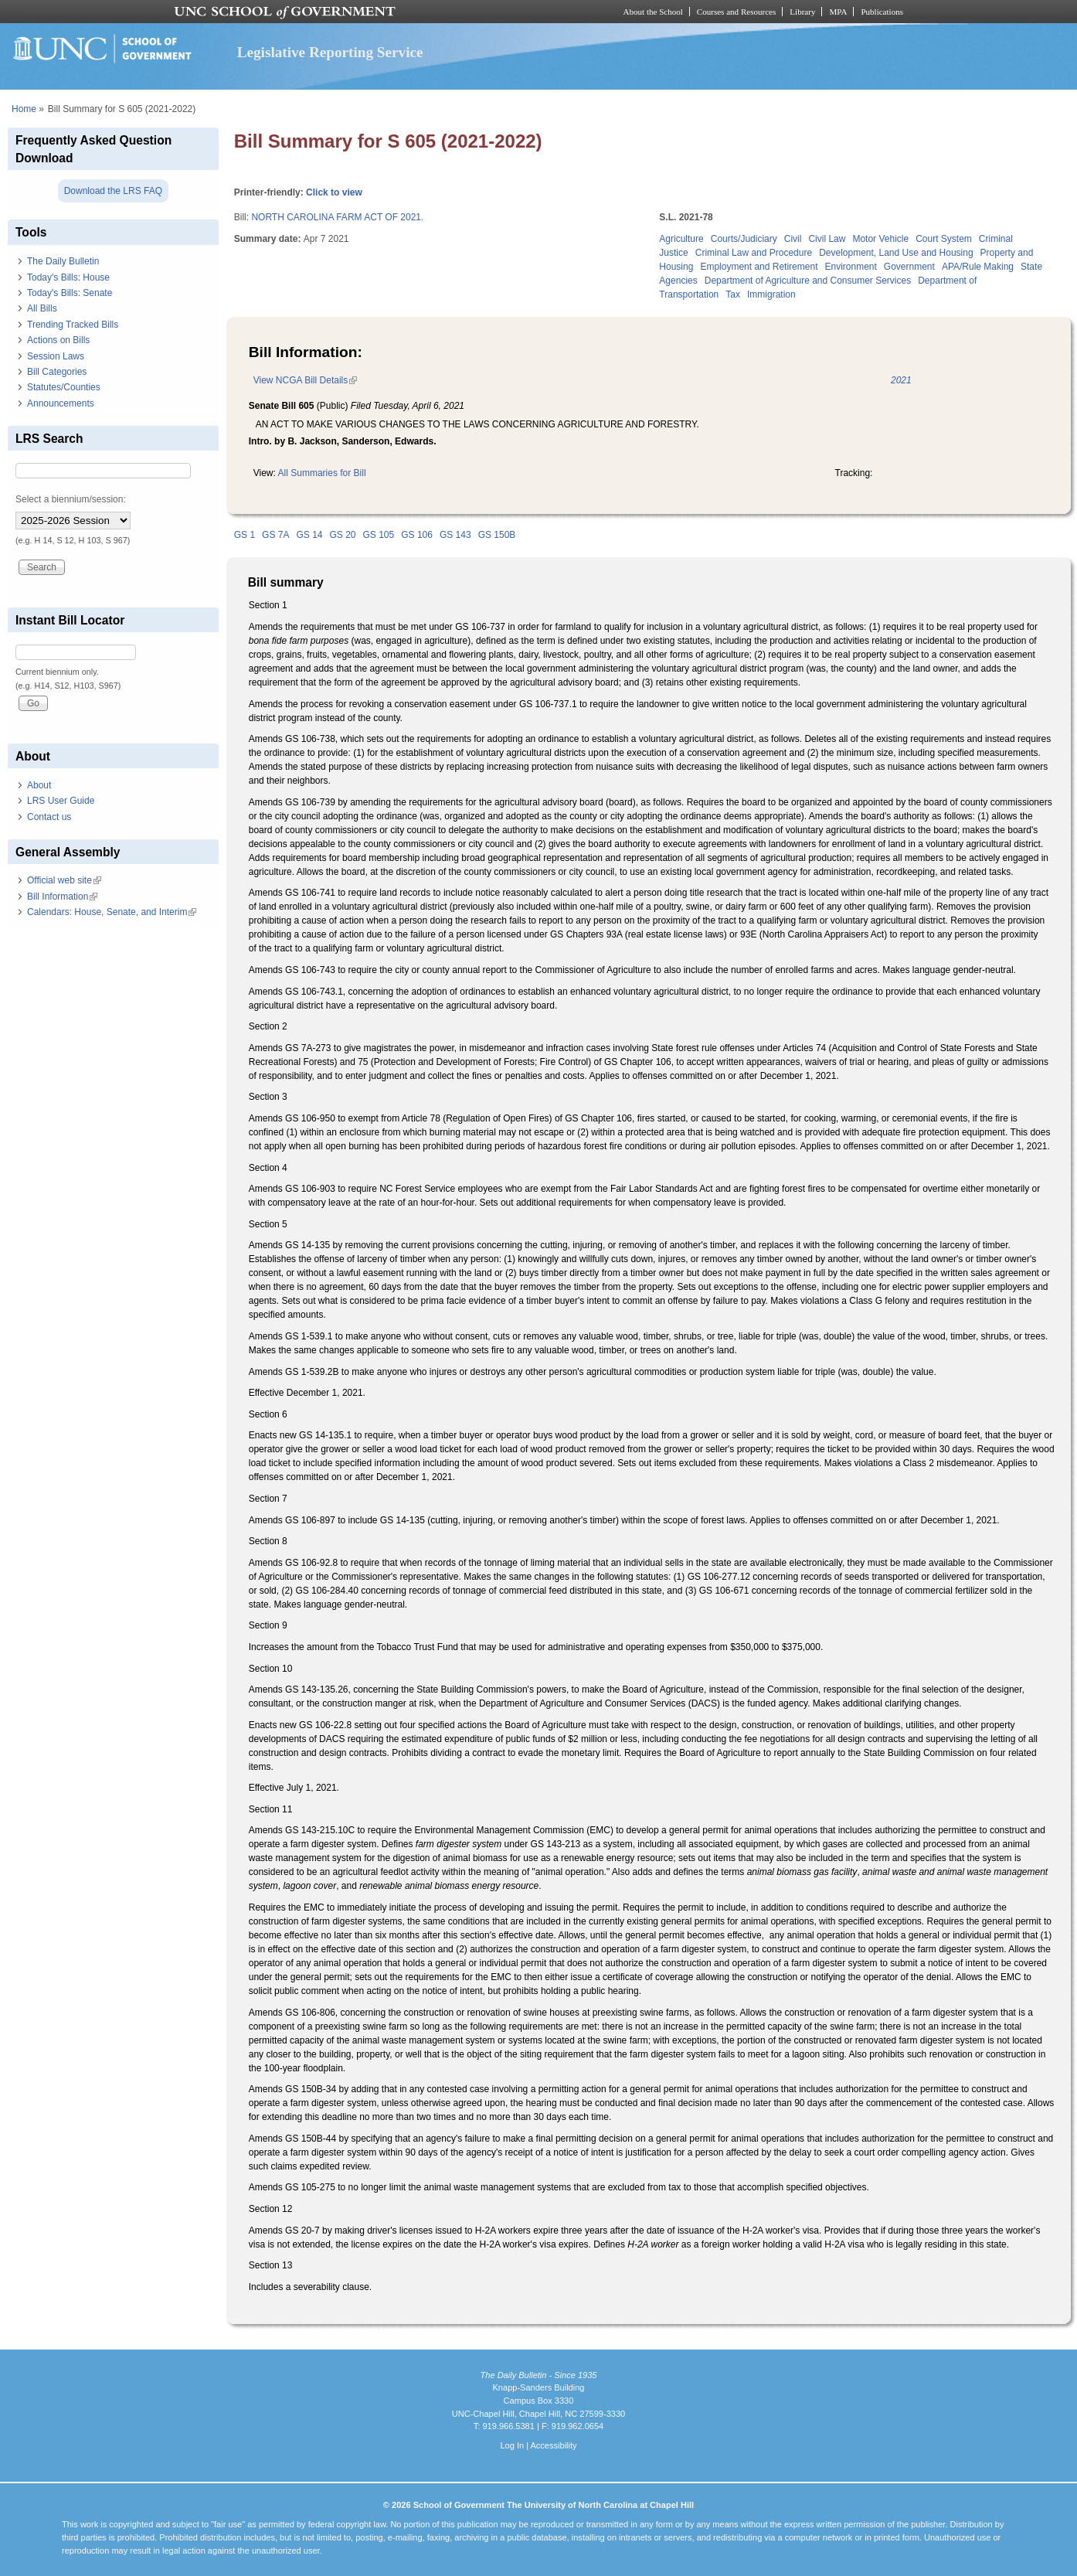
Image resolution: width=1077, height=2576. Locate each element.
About (39, 785)
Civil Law (826, 238)
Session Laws (55, 356)
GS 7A (275, 534)
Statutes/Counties (63, 387)
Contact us (49, 817)
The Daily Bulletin (63, 261)
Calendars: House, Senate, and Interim (111, 912)
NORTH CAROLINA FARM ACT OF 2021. (337, 217)
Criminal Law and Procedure (753, 252)
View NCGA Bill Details (305, 380)
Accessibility (553, 2445)
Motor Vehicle (880, 238)
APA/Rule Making (978, 266)
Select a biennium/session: (70, 499)
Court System (944, 238)
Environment (850, 266)
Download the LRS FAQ (113, 190)
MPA (838, 11)
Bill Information (62, 896)
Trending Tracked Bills (72, 324)
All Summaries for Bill (322, 473)
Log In (512, 2445)
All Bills (42, 308)
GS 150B (497, 534)
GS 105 (379, 534)
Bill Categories (57, 371)
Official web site (64, 880)
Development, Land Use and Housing (896, 252)
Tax (732, 294)
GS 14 (309, 534)
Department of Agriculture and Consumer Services (808, 280)
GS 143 (455, 534)
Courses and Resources (736, 11)
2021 (901, 380)
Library (802, 11)
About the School (653, 11)
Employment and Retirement (758, 266)
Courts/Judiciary (744, 238)
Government (909, 266)
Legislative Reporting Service (330, 52)
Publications (882, 11)
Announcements (60, 403)
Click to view (334, 192)
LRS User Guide (60, 800)
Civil (793, 238)
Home (24, 109)
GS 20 (342, 534)
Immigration (771, 294)
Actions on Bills (58, 340)
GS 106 (417, 534)
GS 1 (244, 534)
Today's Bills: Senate (69, 293)
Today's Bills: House (68, 277)
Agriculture (681, 238)
